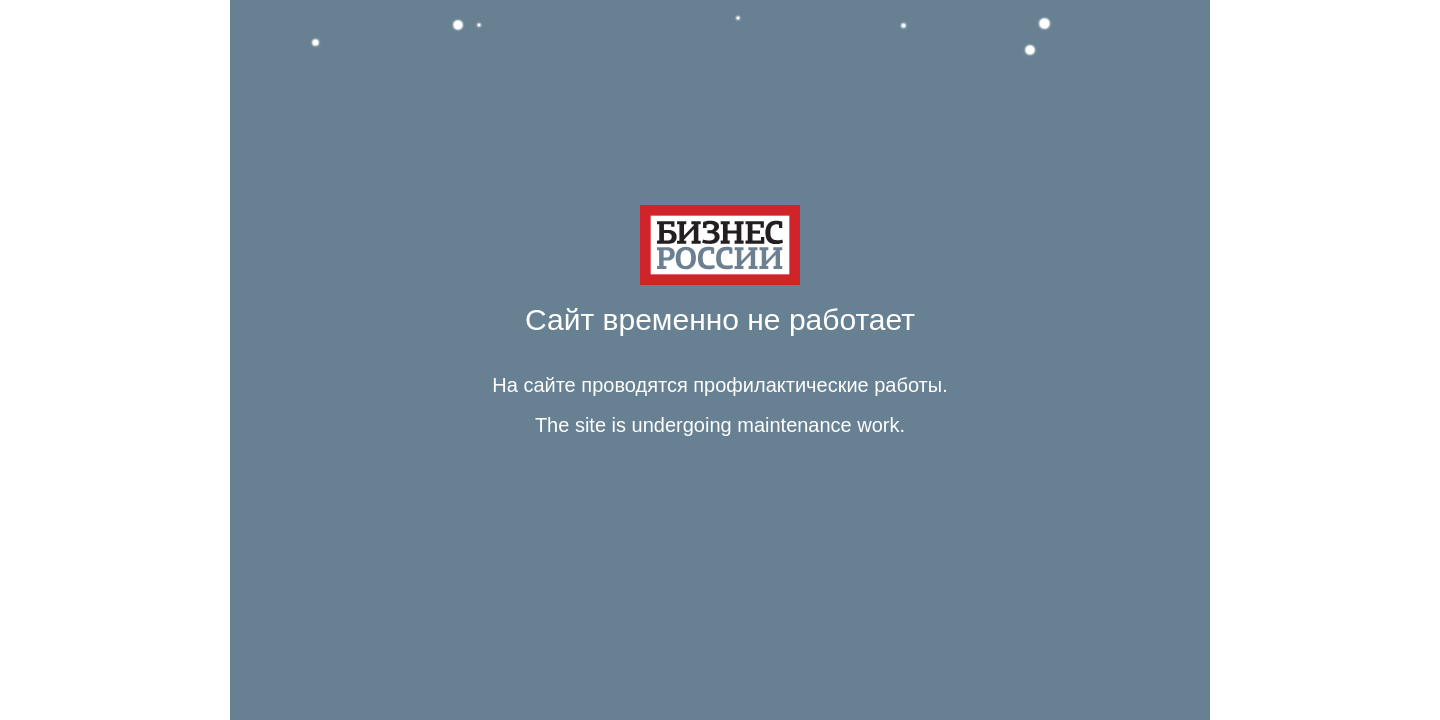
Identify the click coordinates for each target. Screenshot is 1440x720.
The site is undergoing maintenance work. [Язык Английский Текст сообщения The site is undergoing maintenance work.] (720, 425)
